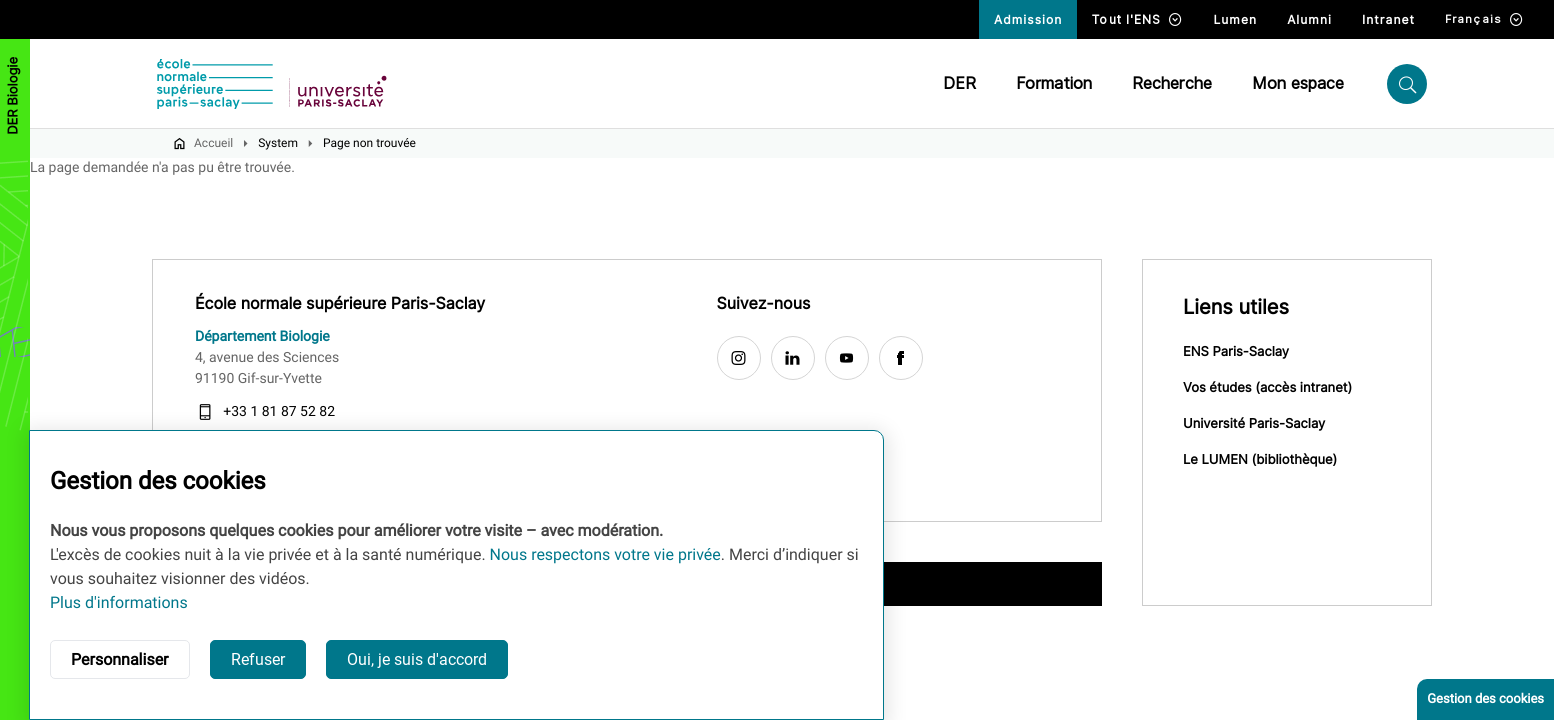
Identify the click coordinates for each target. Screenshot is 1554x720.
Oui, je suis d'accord (417, 659)
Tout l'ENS (1137, 19)
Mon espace (1298, 83)
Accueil (213, 143)
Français (1484, 19)
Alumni (1309, 19)
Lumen (1235, 19)
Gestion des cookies (1485, 699)
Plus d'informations (119, 602)
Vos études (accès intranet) (1267, 388)
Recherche (1172, 83)
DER (959, 83)
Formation (1054, 83)
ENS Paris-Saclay (1236, 352)
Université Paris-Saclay (1254, 424)
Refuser (258, 659)
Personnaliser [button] (120, 659)
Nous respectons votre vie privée (605, 554)
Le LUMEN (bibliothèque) (1260, 460)
